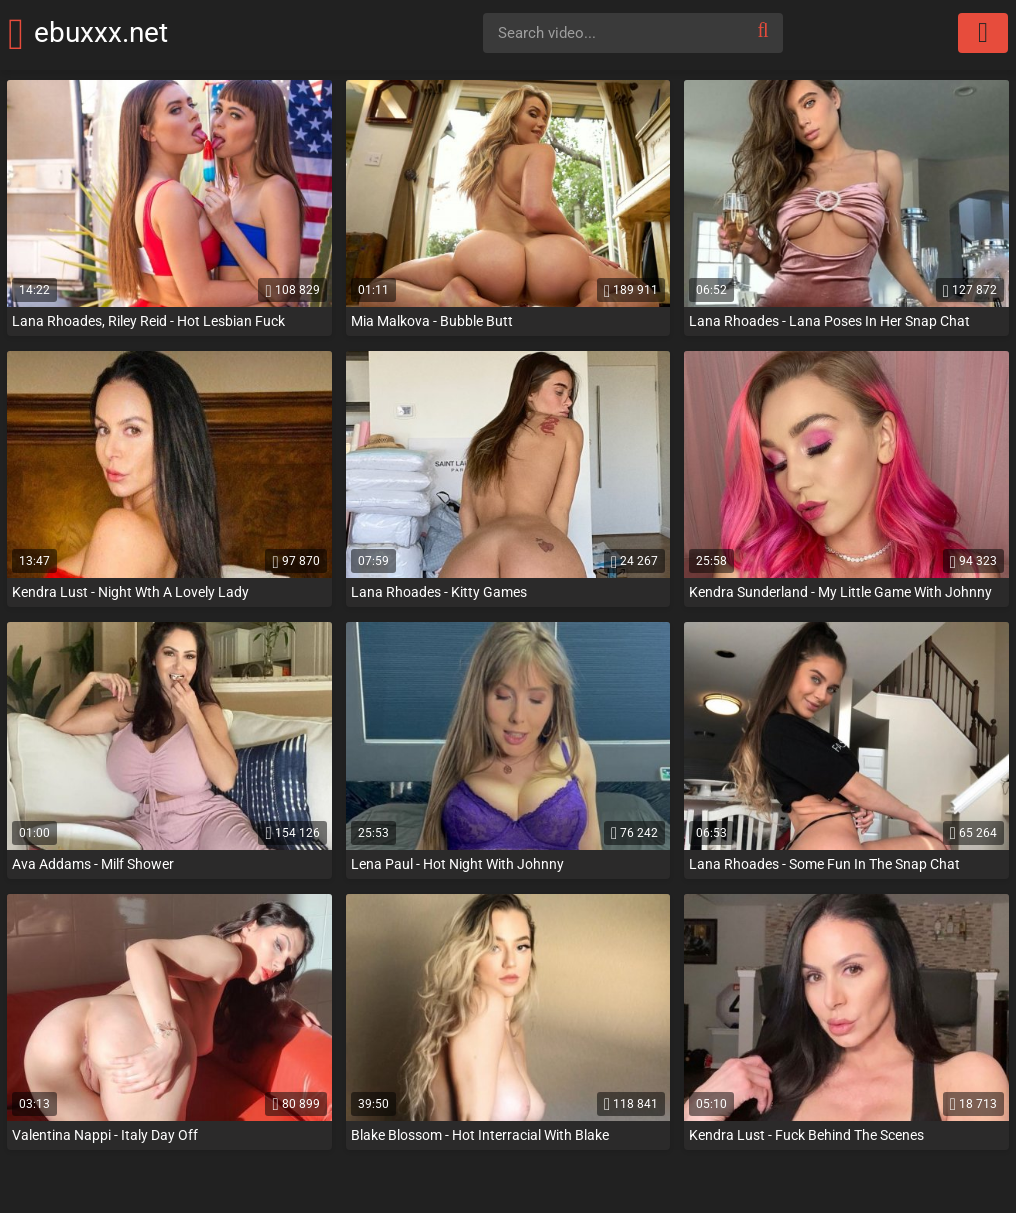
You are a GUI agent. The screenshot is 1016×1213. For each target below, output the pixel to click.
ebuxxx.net (129, 32)
